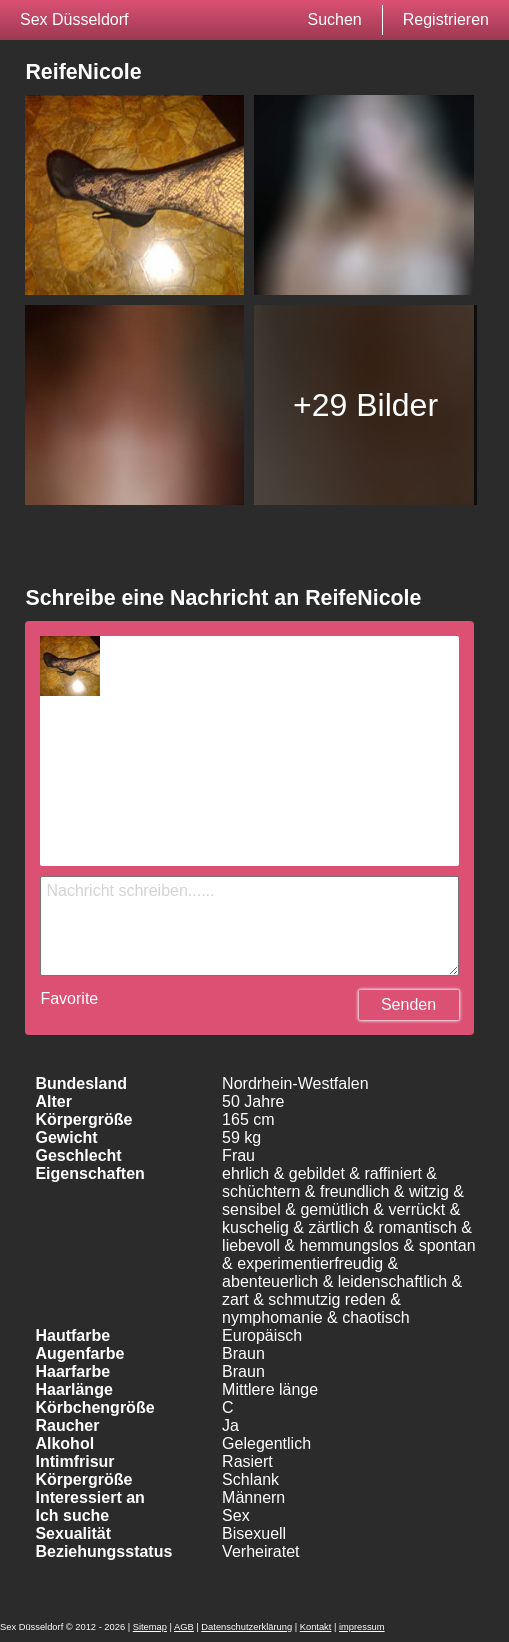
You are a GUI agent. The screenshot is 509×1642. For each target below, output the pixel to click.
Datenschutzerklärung (246, 1627)
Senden (408, 1004)
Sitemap (150, 1627)
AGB (184, 1627)
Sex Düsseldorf (74, 19)
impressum (362, 1627)
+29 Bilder (365, 405)
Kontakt (316, 1627)
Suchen (334, 19)
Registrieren (446, 19)
